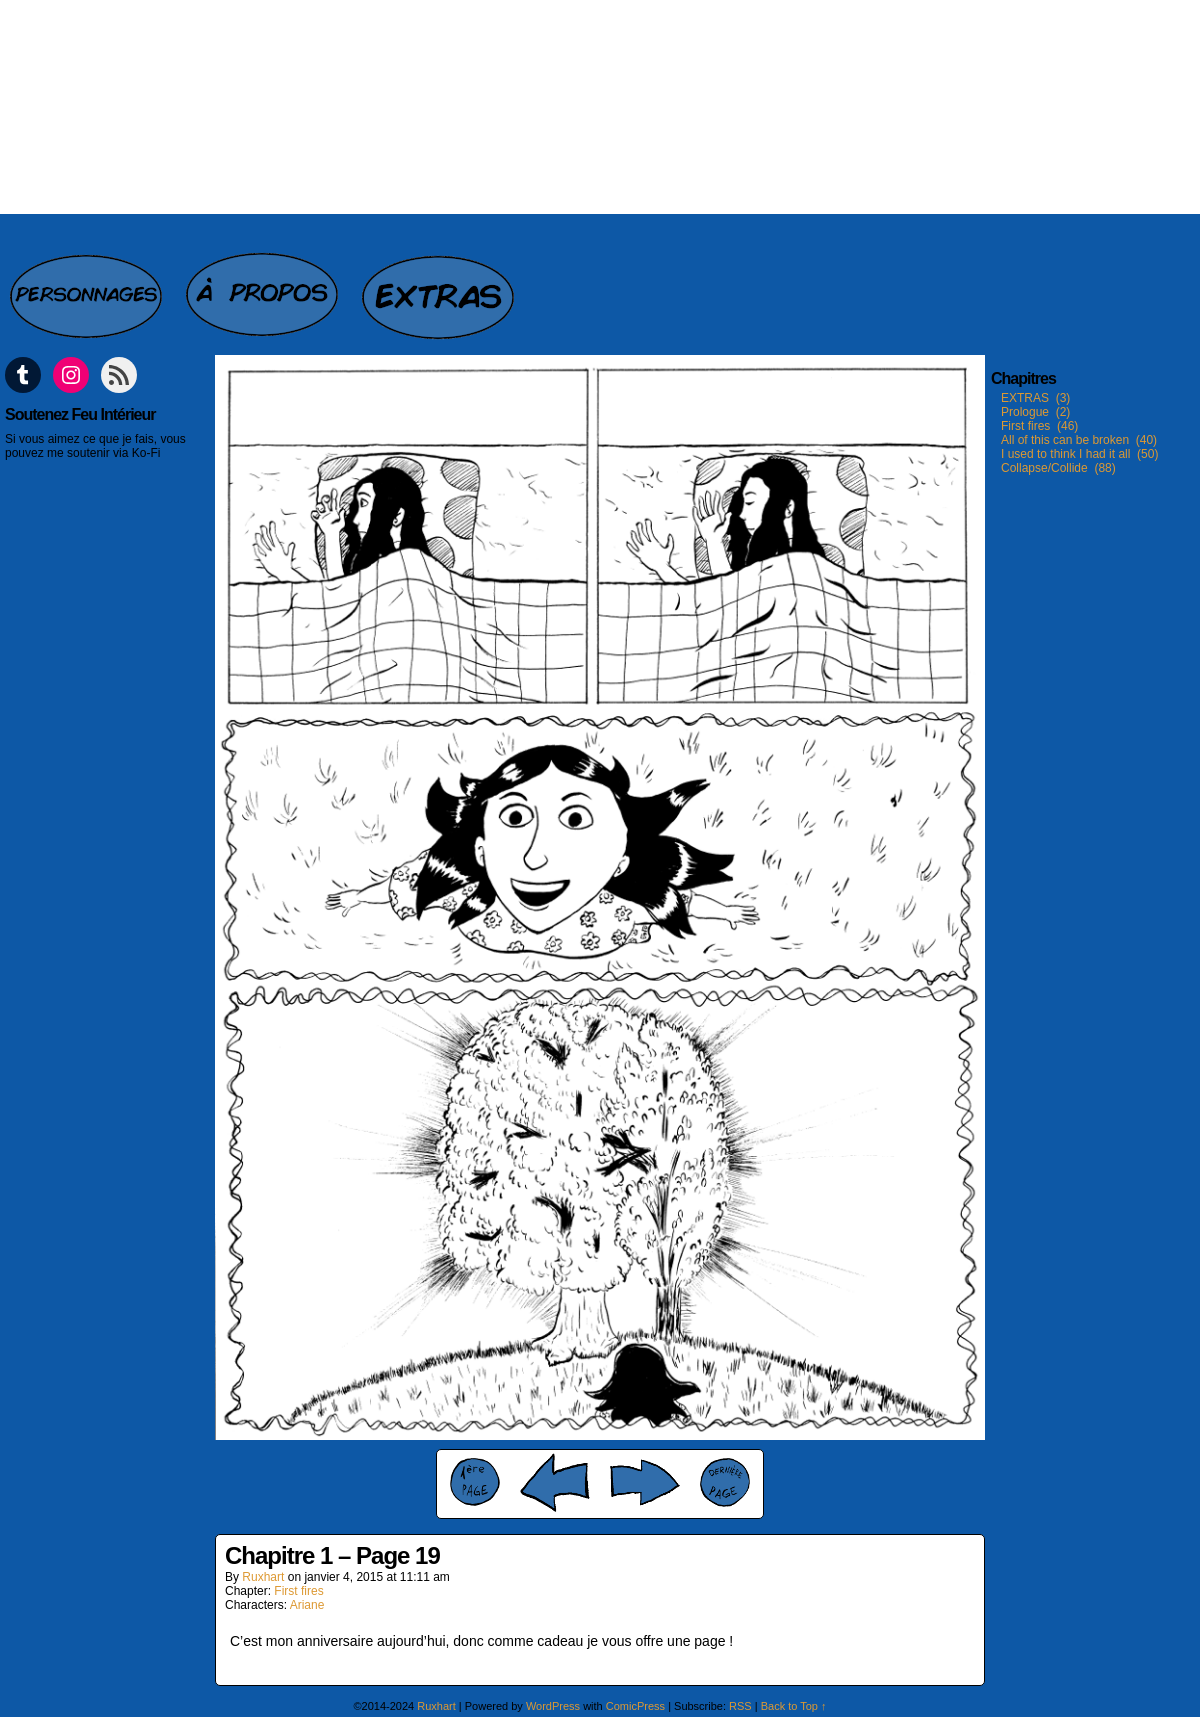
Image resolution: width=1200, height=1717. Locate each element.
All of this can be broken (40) (1079, 440)
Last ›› (725, 1482)
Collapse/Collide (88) (1058, 468)
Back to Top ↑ (794, 1706)
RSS (740, 1706)
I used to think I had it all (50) (1079, 454)
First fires (298, 1591)
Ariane (307, 1605)
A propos (264, 286)
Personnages (88, 286)
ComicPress (635, 1706)
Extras (440, 286)
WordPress (553, 1706)
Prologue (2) (1035, 412)
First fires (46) (1039, 426)
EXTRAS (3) (1035, 398)
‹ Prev (555, 1482)
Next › (645, 1482)
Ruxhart (263, 1577)
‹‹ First (475, 1482)
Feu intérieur (600, 107)
